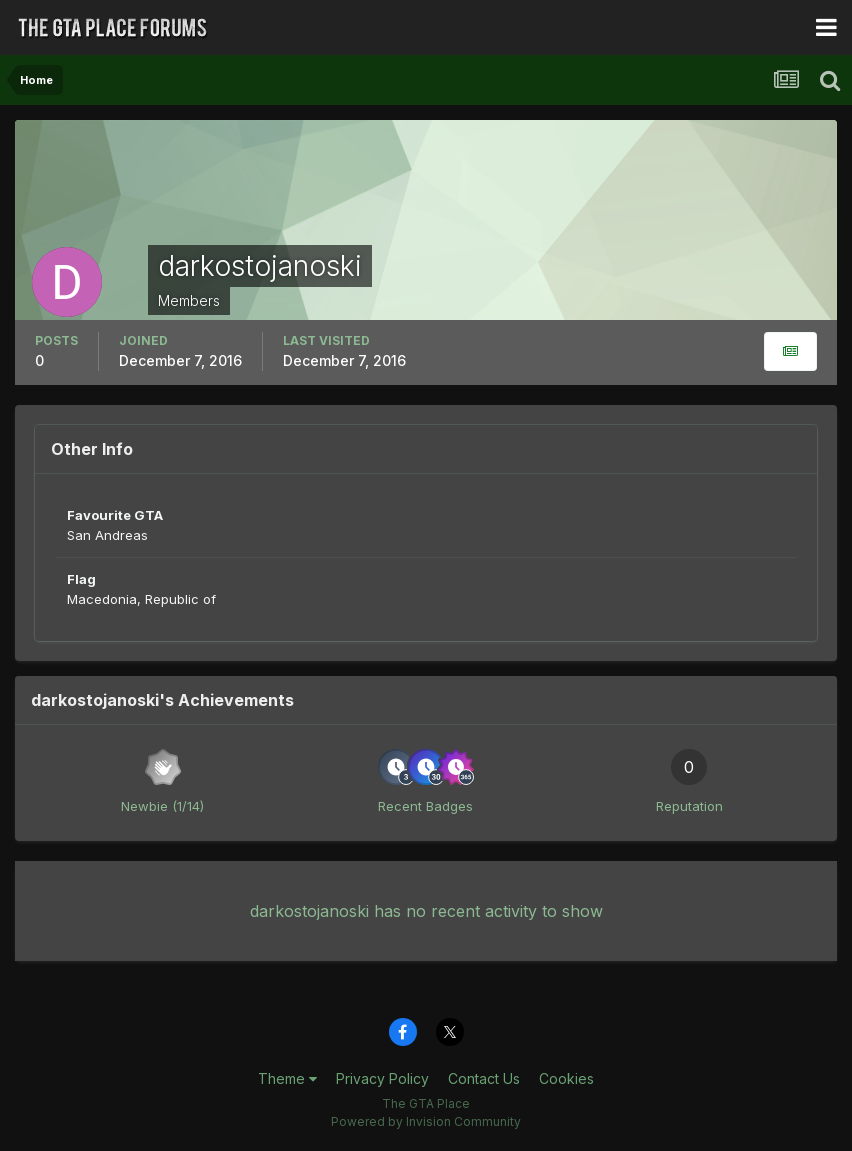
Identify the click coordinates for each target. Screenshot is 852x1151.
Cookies (566, 1078)
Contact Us (484, 1078)
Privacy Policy (382, 1078)
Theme (287, 1078)
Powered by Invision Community (426, 1121)
